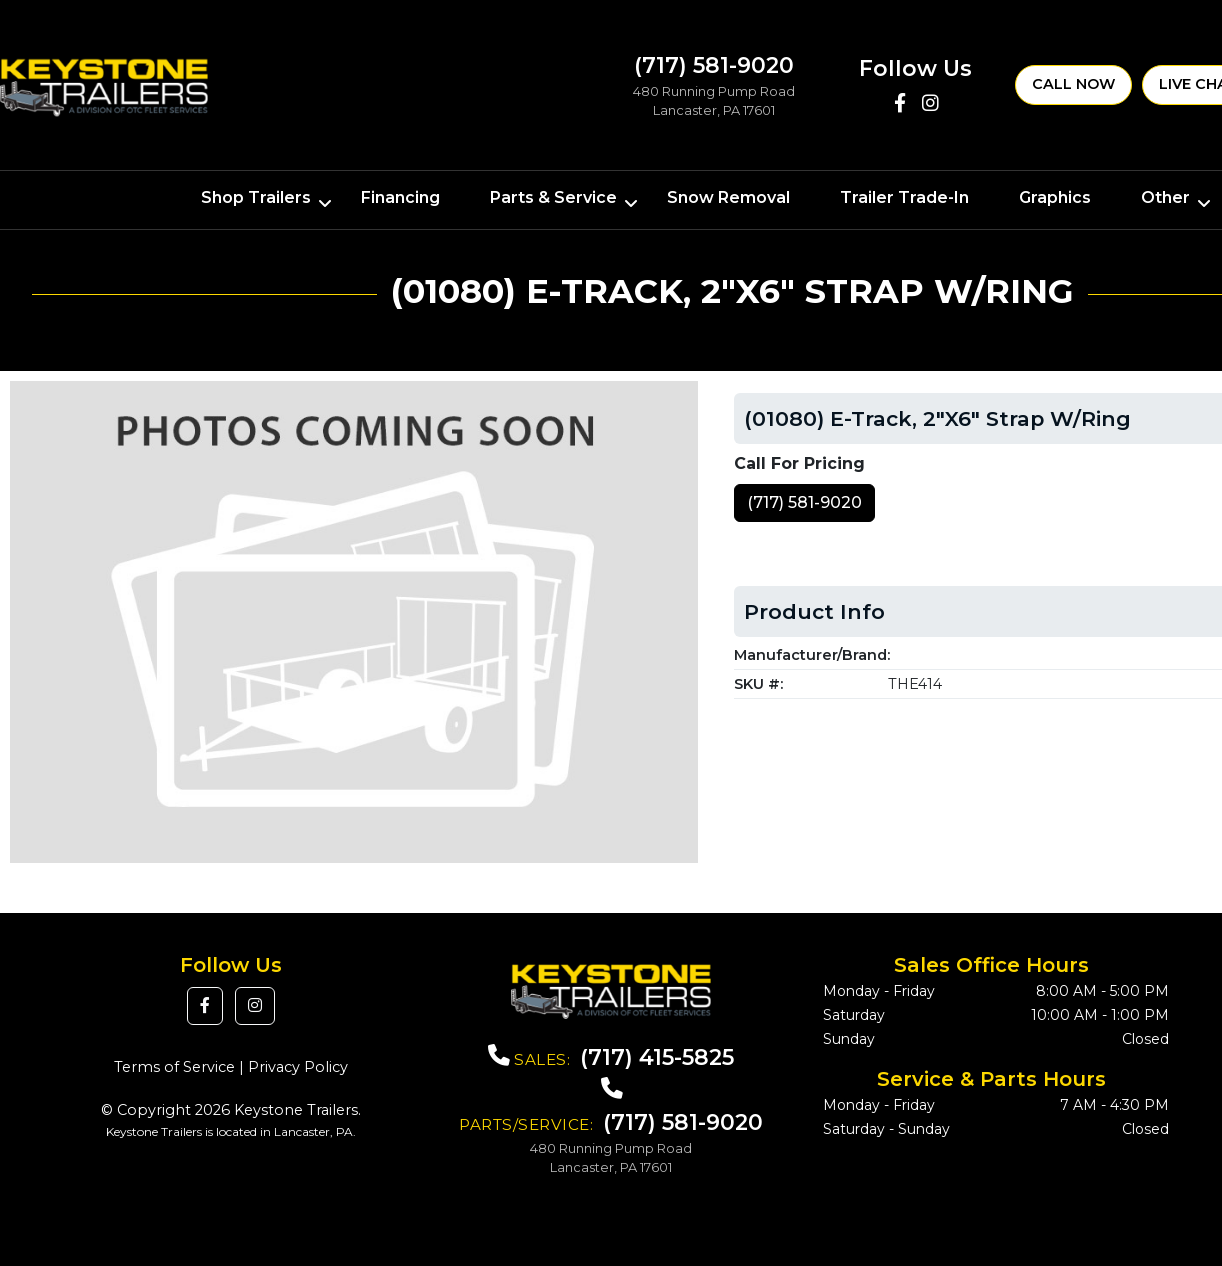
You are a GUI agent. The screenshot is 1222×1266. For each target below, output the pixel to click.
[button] (205, 1006)
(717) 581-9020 (804, 502)
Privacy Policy (298, 1067)
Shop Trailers (256, 197)
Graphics (1055, 197)
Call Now (1073, 84)
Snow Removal (728, 197)
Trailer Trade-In (904, 197)
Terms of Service (174, 1067)
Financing (400, 197)
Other (1165, 197)
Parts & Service (553, 197)
